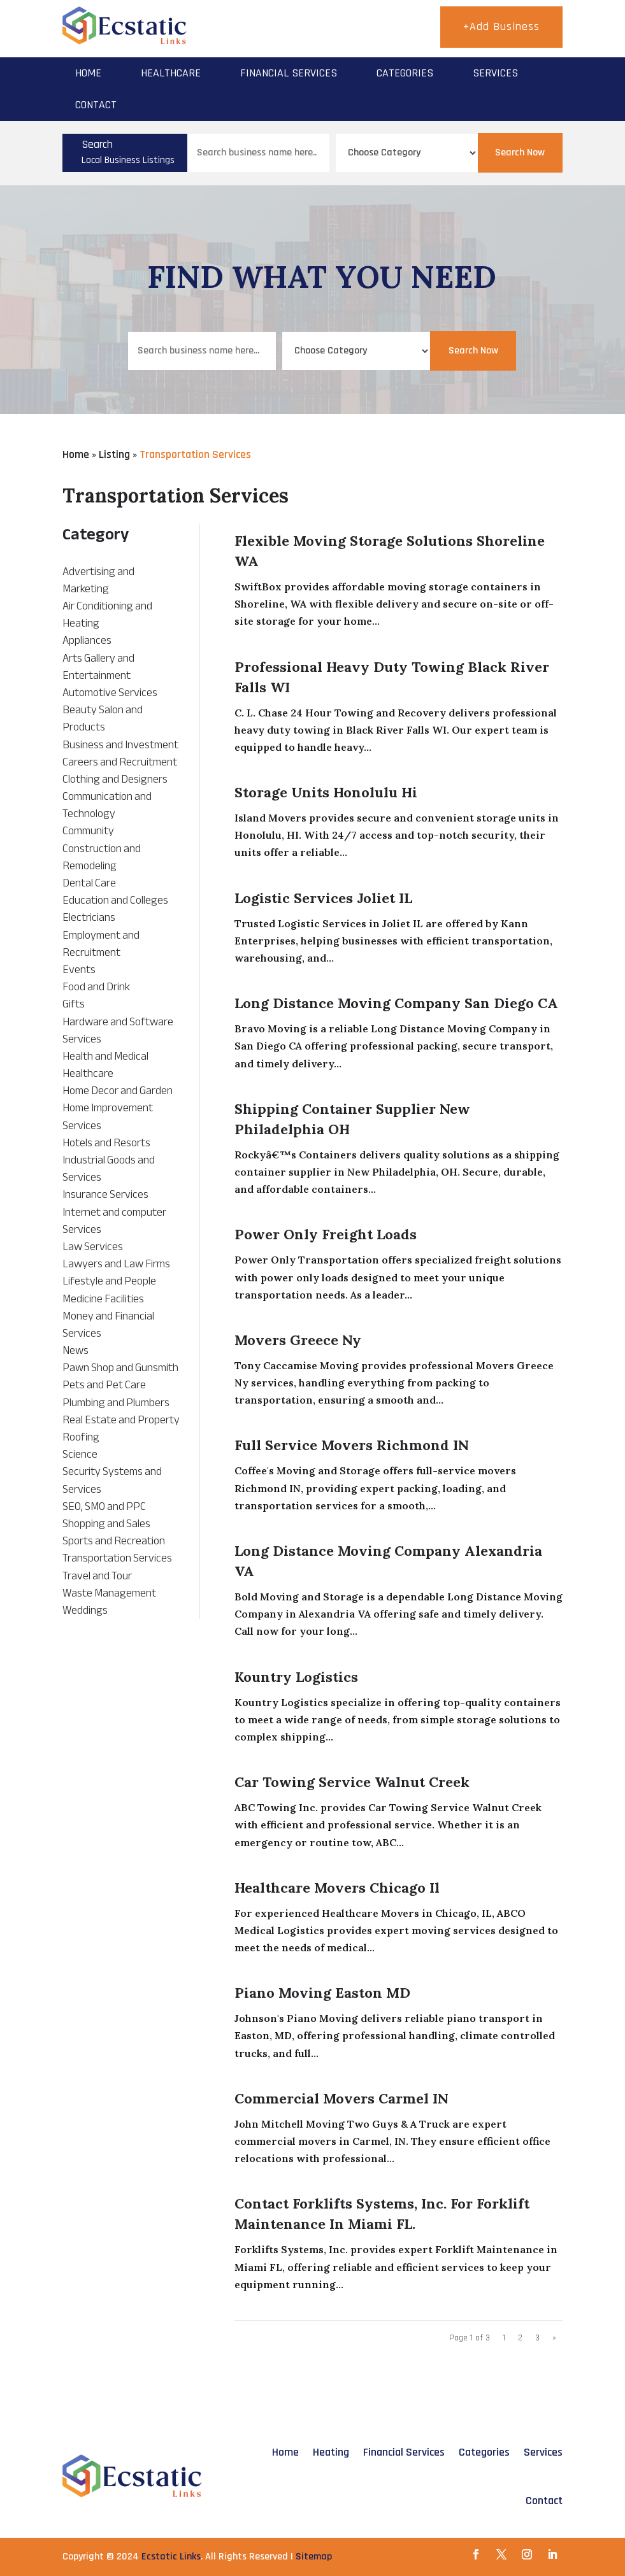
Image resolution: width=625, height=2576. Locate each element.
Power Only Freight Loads (325, 1234)
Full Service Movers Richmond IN (351, 1445)
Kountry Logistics (296, 1677)
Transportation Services (195, 454)
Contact (96, 104)
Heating (331, 2452)
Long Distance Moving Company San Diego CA (396, 1003)
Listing (114, 454)
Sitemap (314, 2556)
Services (495, 73)
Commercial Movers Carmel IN (341, 2098)
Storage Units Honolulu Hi (325, 792)
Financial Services (288, 73)
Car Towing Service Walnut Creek (352, 1782)
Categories (405, 73)
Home (88, 73)
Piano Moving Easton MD (322, 1993)
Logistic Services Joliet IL (323, 898)
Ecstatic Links (171, 2556)
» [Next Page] (554, 2338)
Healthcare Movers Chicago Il (337, 1887)
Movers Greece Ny (297, 1340)
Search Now (520, 152)
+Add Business (501, 26)
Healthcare (171, 73)
